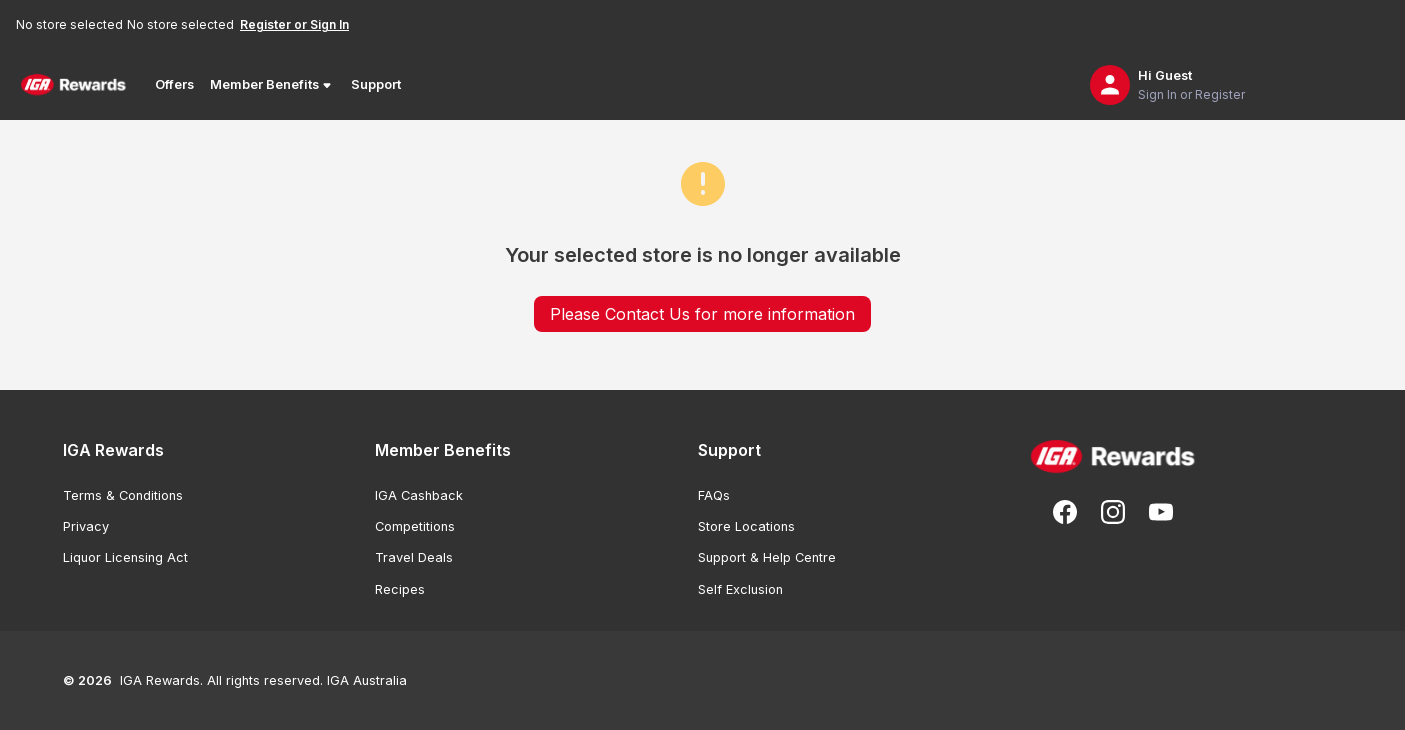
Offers (174, 84)
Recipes (400, 589)
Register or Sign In (294, 24)
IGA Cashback (419, 495)
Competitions (415, 526)
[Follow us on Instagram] (1113, 512)
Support (376, 84)
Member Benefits (272, 85)
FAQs (714, 495)
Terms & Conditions (123, 495)
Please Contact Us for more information (702, 314)
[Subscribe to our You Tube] (1161, 512)
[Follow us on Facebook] (1065, 512)
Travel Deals (414, 557)
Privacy (86, 526)
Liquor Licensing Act (125, 557)
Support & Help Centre (767, 557)
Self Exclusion (740, 589)
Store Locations (746, 526)
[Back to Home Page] (73, 85)
